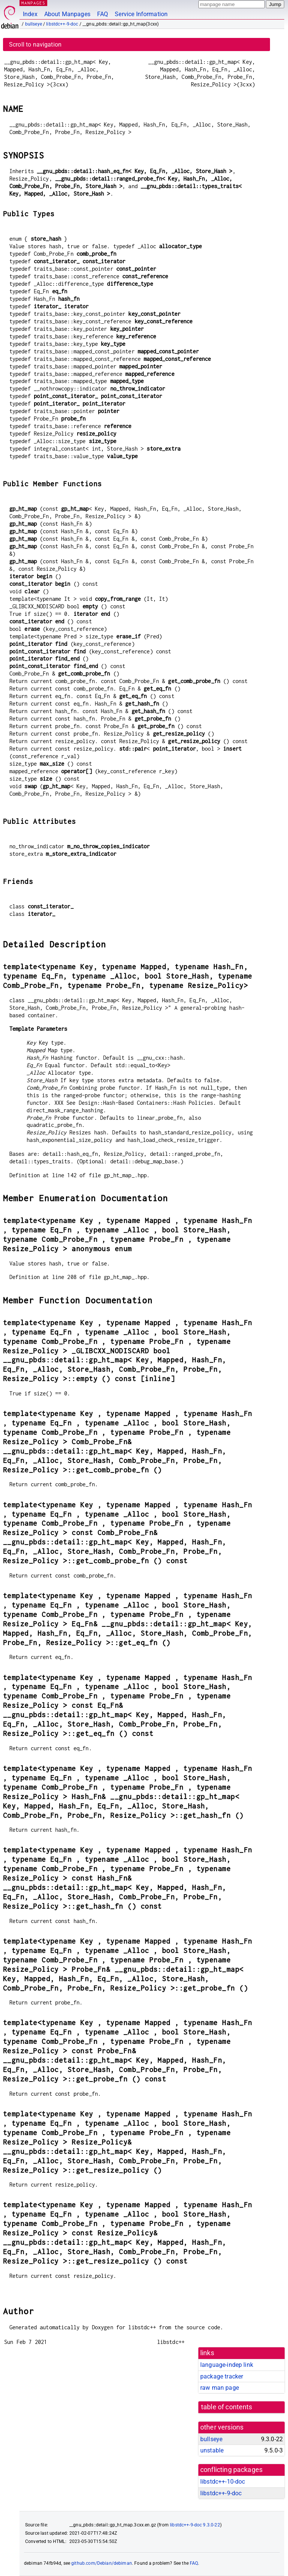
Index (30, 14)
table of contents (226, 2407)
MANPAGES (33, 2)
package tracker (221, 2376)
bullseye (33, 24)
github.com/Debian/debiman (101, 2563)
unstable (212, 2450)
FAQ (102, 14)
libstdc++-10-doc (222, 2481)
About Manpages (67, 14)
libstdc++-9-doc (62, 24)
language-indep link (226, 2364)
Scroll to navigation (35, 44)
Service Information (141, 14)
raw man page (219, 2387)
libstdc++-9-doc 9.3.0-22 (195, 2525)
